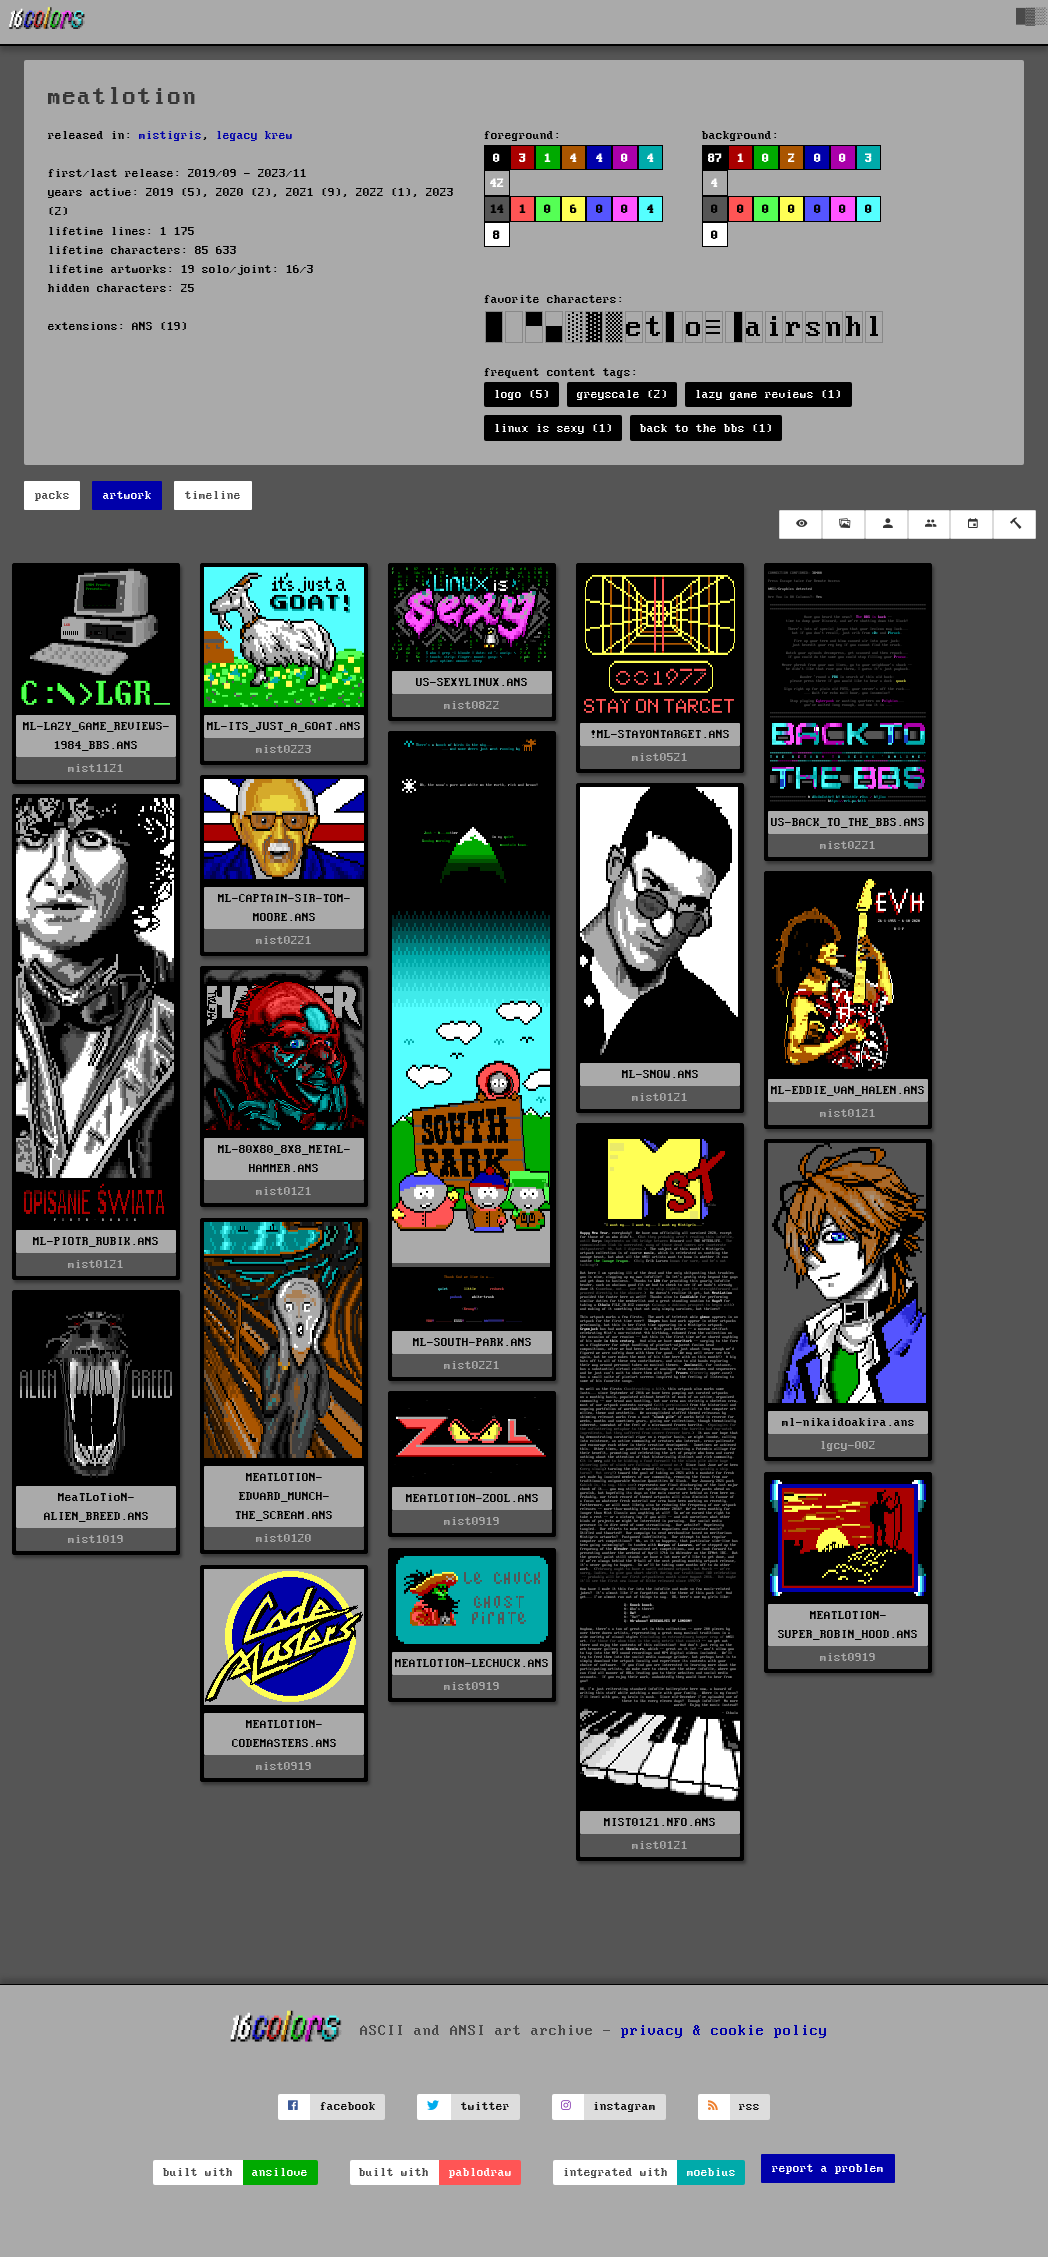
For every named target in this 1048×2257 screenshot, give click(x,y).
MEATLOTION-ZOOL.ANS (472, 1498)
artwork (127, 495)
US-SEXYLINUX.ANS (472, 682)
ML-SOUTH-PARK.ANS (472, 1342)
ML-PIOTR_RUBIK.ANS (96, 1241)
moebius (711, 2172)
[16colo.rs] (47, 22)
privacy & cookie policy (724, 2030)
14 (497, 209)
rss (749, 2106)
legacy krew (254, 135)
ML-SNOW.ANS (660, 1074)
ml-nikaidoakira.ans (848, 1422)
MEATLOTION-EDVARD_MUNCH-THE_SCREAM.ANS (284, 1496)
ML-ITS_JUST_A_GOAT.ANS (284, 726)
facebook (348, 2106)
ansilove (280, 2172)
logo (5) (522, 394)
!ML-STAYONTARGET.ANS (660, 734)
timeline (213, 495)
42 (497, 183)
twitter (485, 2106)
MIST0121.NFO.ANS (660, 1822)
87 (715, 158)
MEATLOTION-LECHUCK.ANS (472, 1663)
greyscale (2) (622, 394)
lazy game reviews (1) (768, 394)
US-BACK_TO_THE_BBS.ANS (848, 822)
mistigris (170, 135)
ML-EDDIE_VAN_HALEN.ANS (848, 1090)
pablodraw (480, 2172)
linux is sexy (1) (553, 428)
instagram (624, 2106)
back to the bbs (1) (706, 428)
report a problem (828, 2168)
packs (52, 495)
